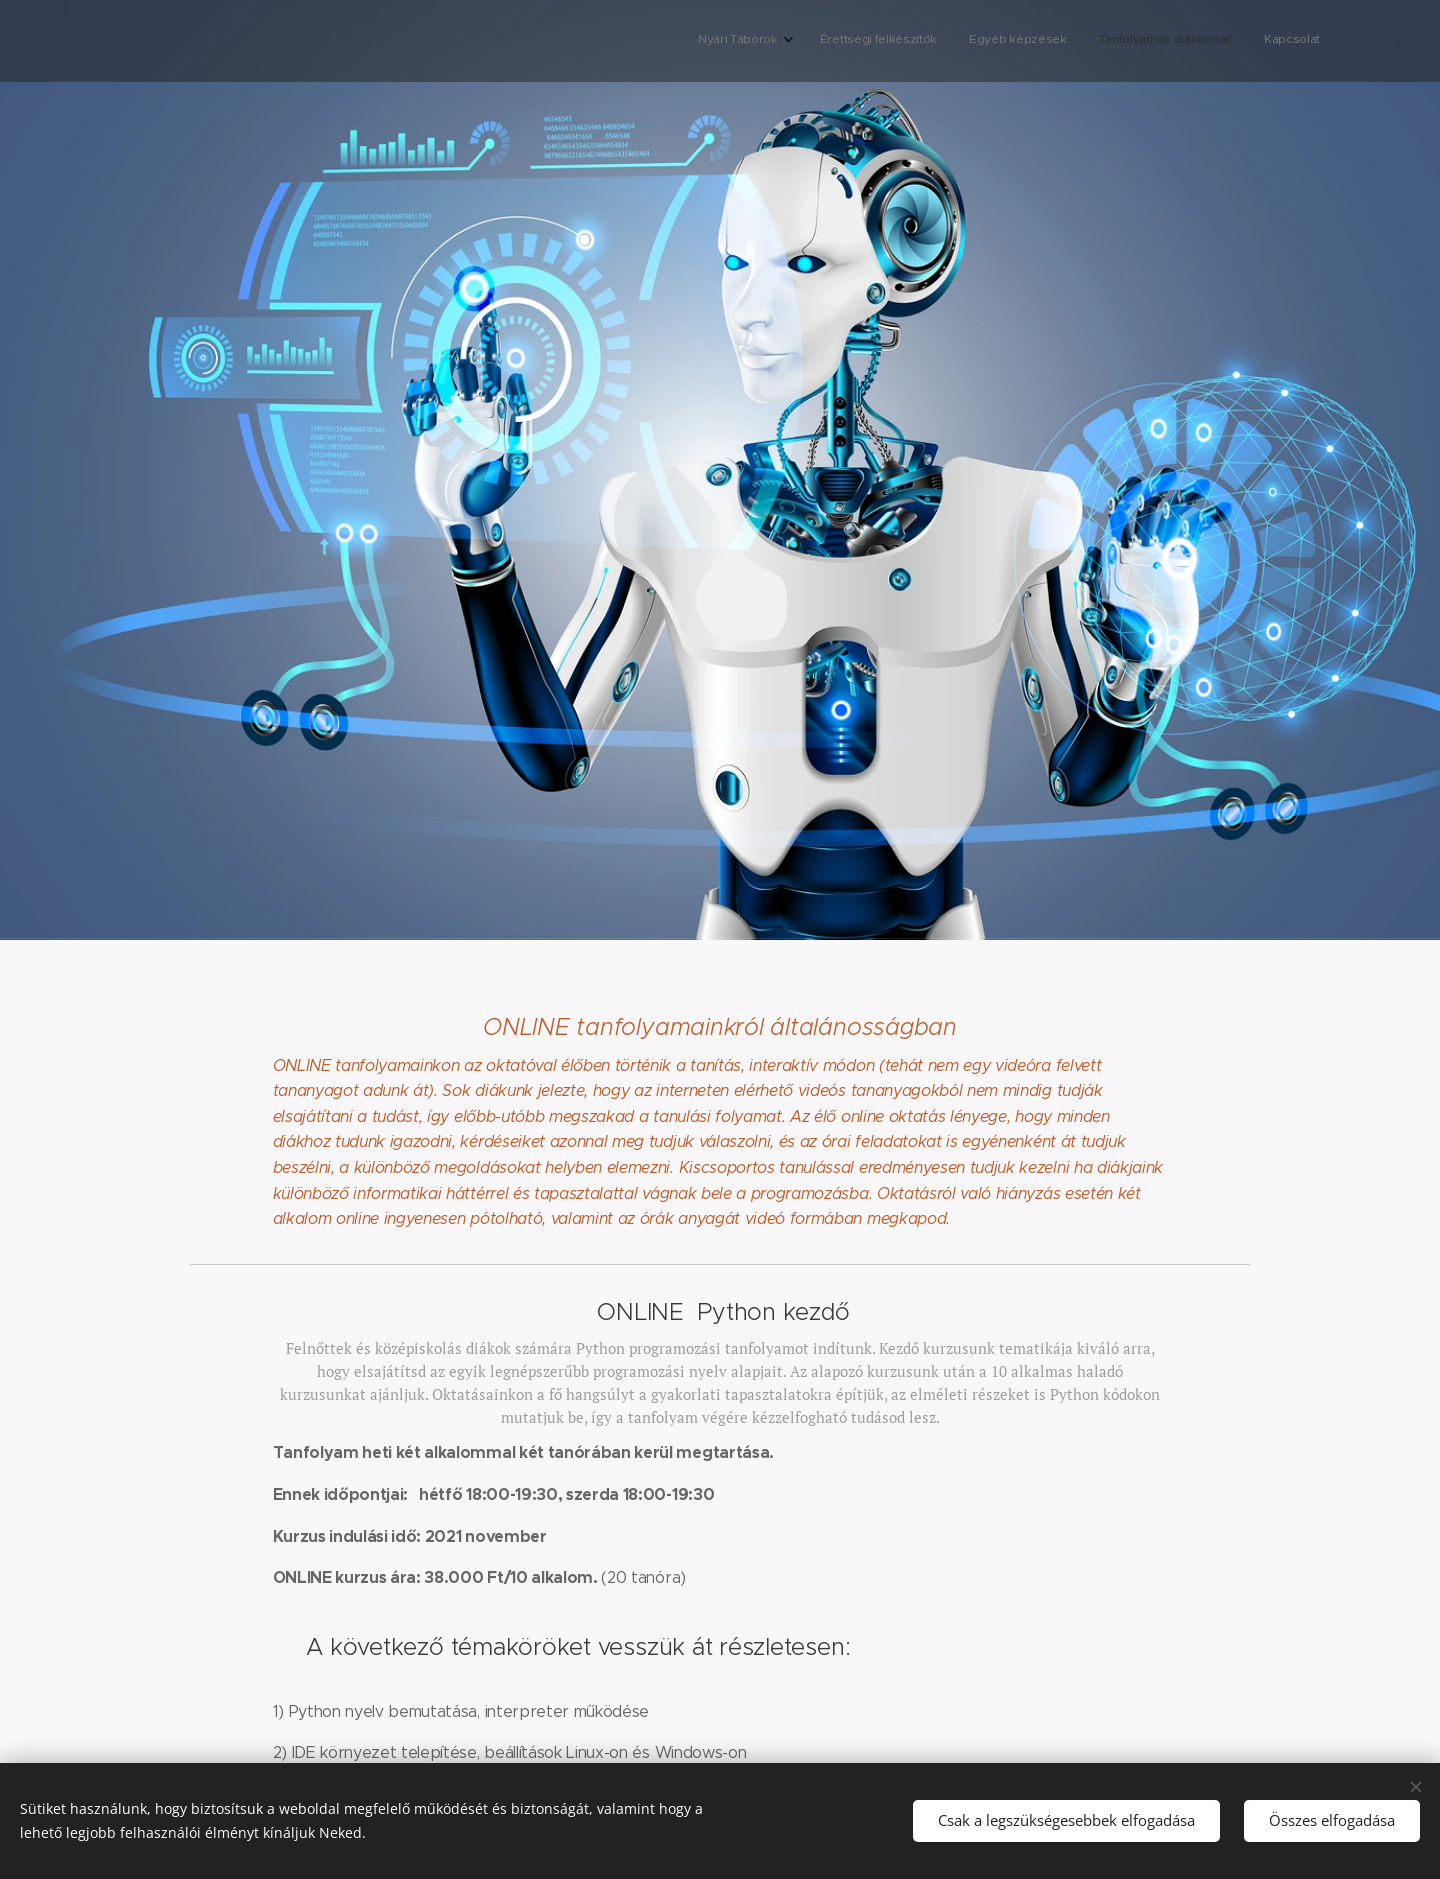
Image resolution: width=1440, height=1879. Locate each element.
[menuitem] (1192, 41)
